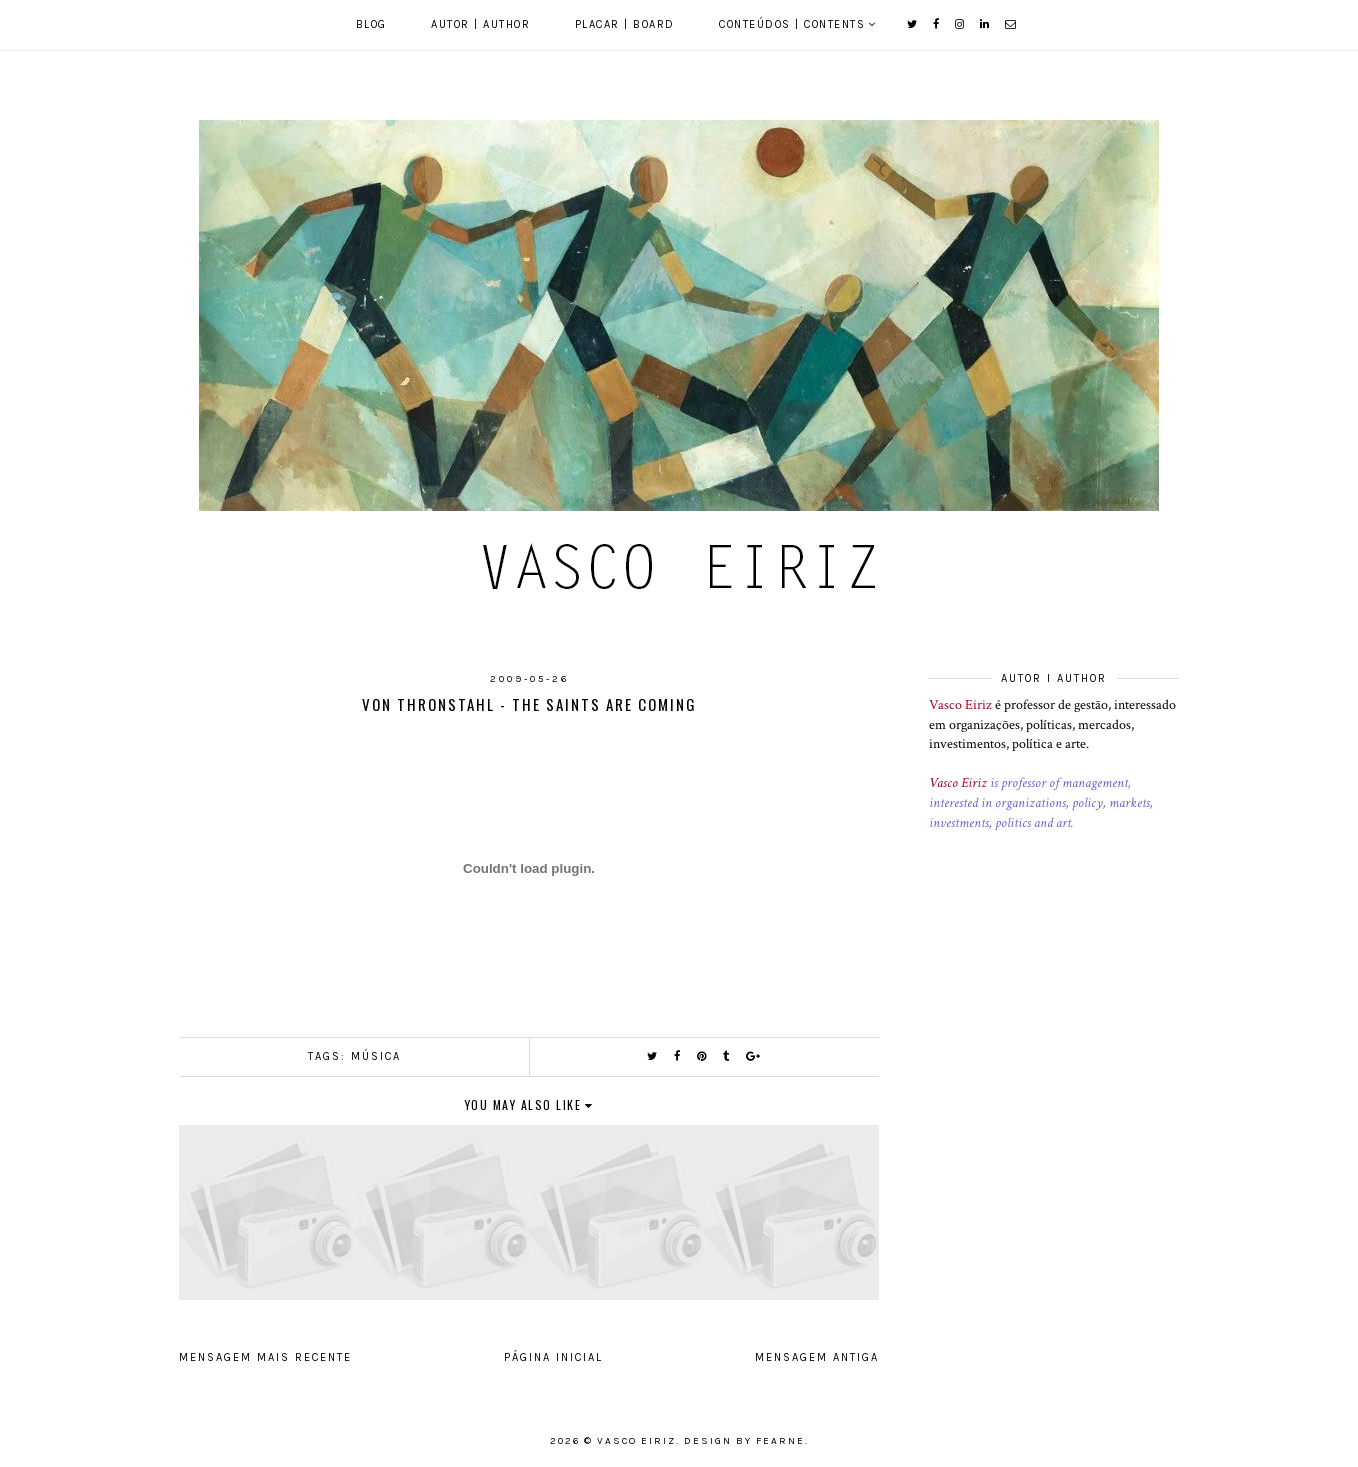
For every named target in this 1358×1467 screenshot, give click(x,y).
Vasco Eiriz (960, 705)
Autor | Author (480, 24)
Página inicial (553, 1357)
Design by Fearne (744, 1441)
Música (376, 1056)
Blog (371, 24)
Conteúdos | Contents (792, 24)
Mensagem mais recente (265, 1357)
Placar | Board (625, 24)
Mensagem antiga (817, 1357)
